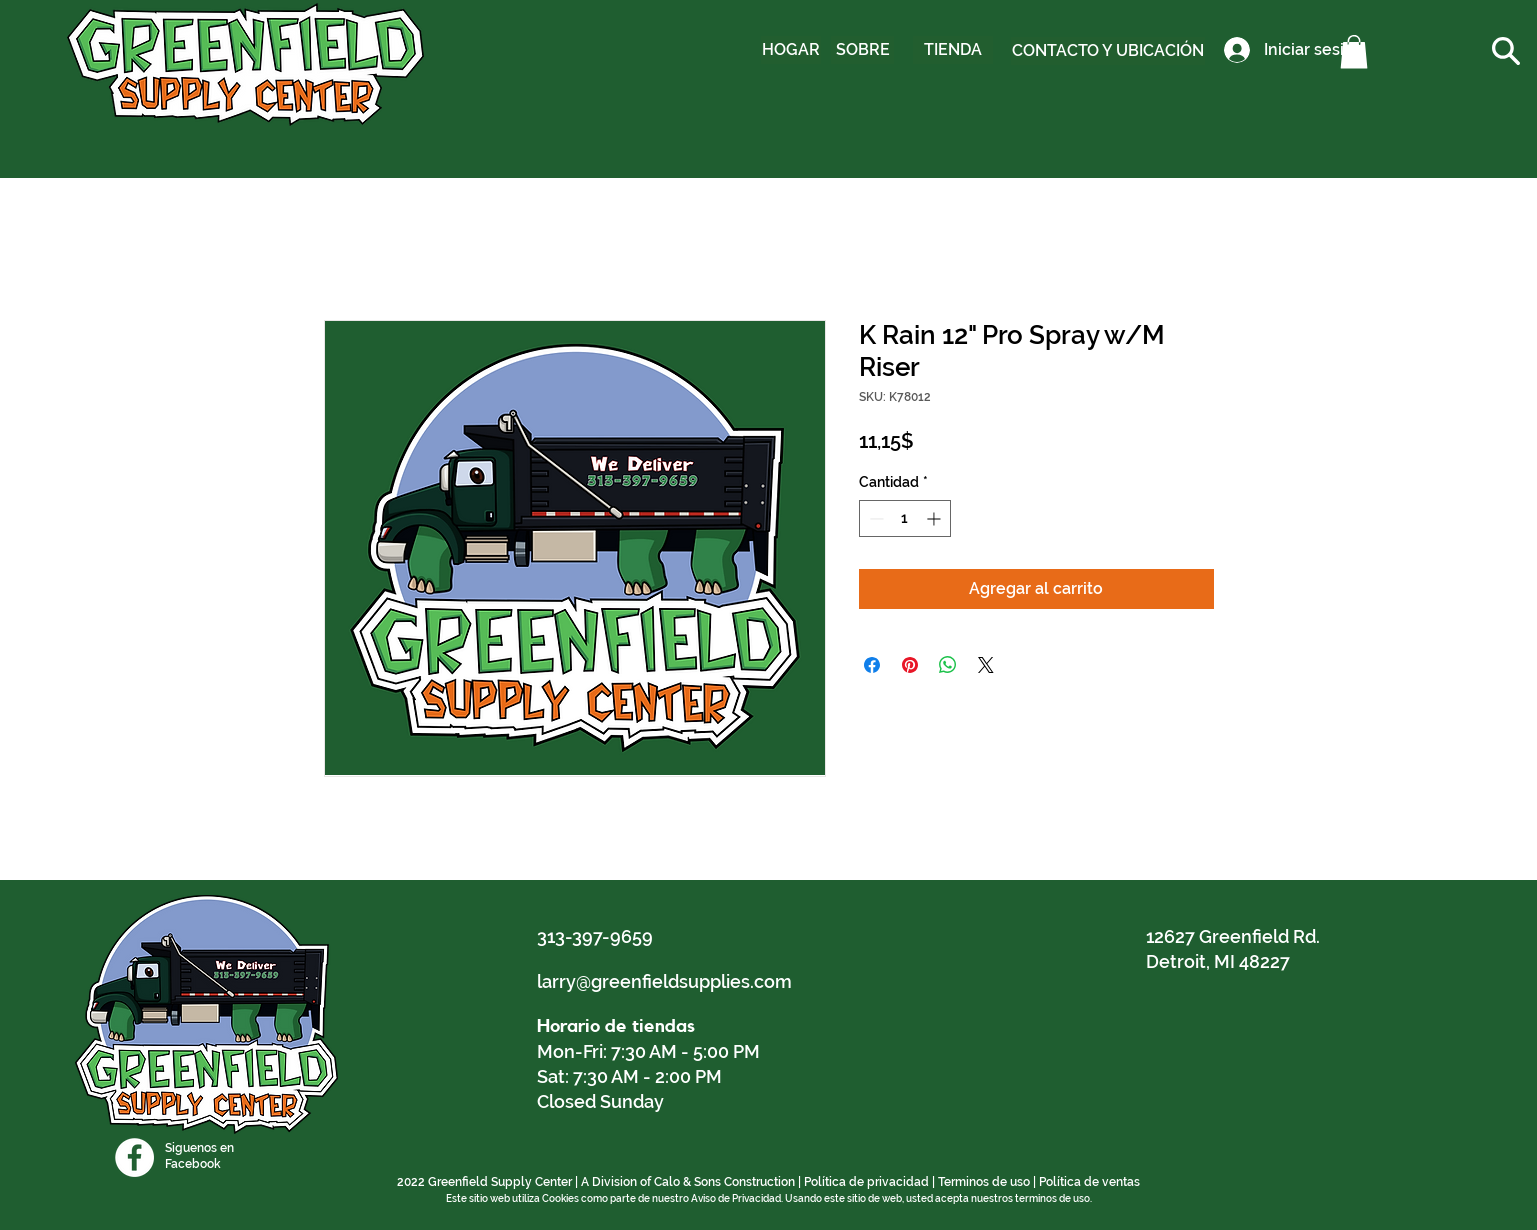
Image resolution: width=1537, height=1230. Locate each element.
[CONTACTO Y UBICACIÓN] (1108, 51)
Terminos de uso (984, 1182)
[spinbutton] (905, 518)
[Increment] (935, 518)
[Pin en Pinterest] (910, 665)
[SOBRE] (862, 50)
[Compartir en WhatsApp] (948, 665)
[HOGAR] (791, 50)
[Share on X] (986, 665)
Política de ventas (1089, 1182)
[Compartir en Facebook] (872, 665)
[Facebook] (134, 1157)
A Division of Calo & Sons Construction (688, 1182)
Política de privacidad (866, 1182)
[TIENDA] (953, 50)
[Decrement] (874, 518)
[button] (1354, 51)
